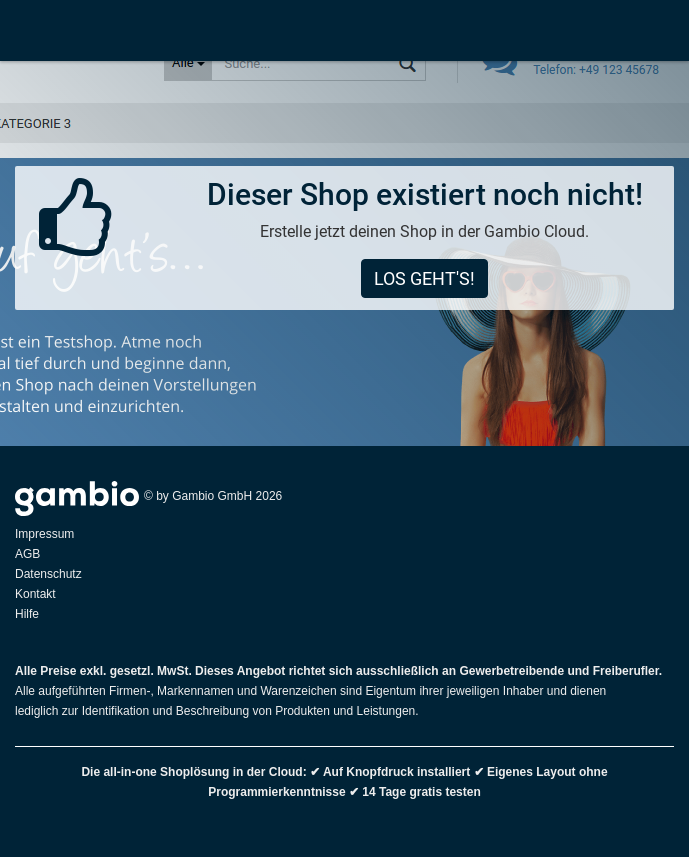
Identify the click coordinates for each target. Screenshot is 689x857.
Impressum (44, 534)
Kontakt (35, 594)
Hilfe (27, 614)
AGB (27, 554)
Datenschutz (48, 574)
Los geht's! (424, 278)
